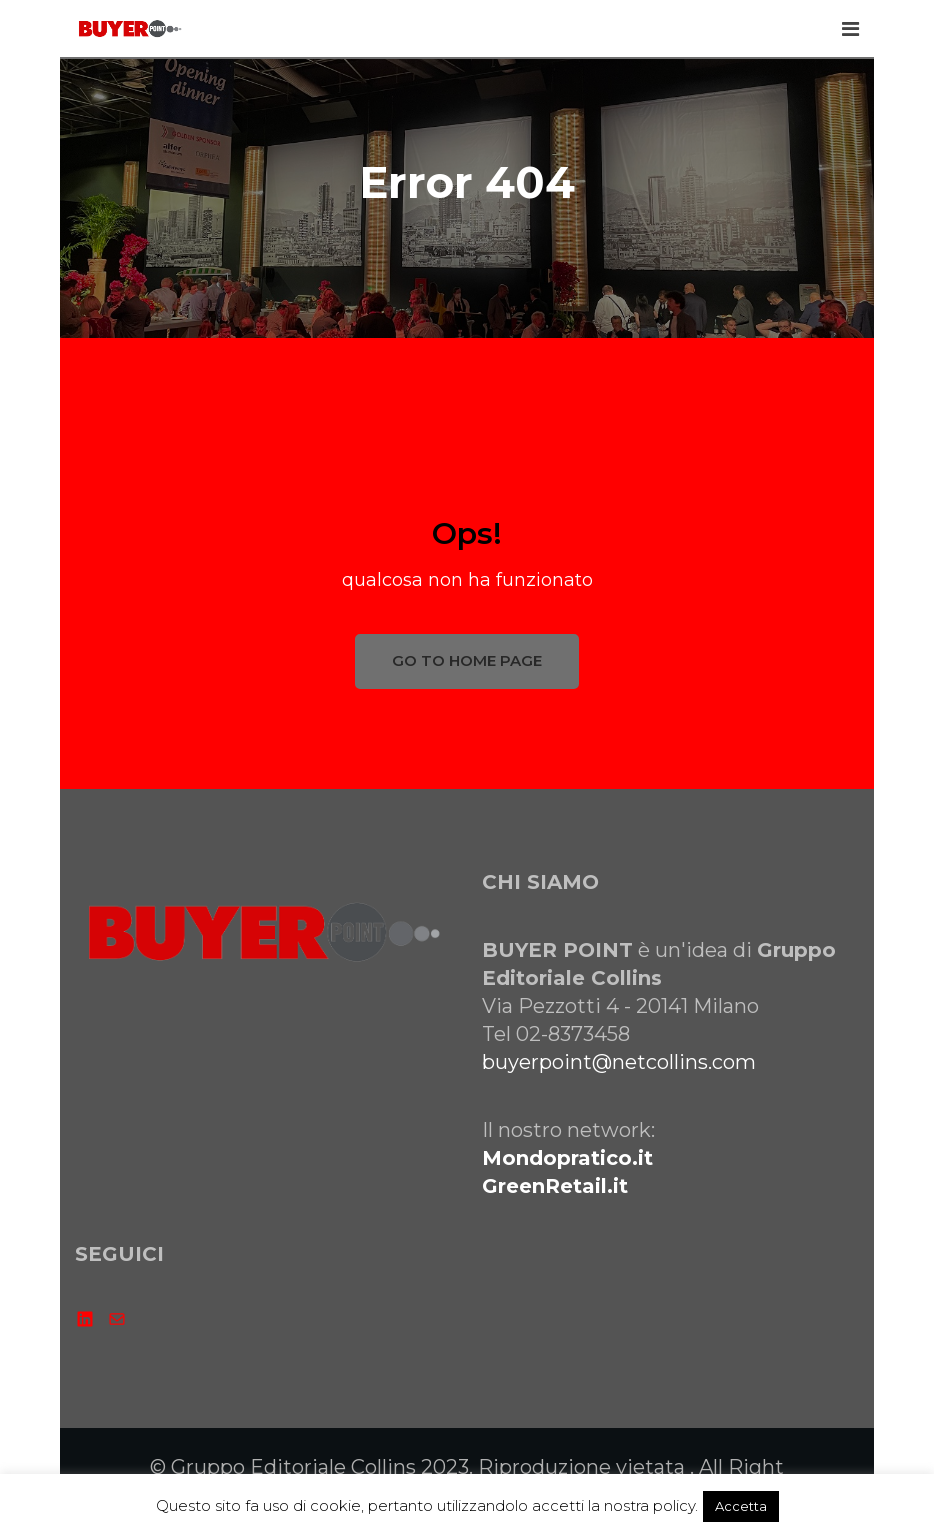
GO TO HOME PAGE (467, 660)
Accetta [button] (741, 1506)
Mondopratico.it (567, 1158)
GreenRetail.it (555, 1186)
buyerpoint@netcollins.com (619, 1062)
